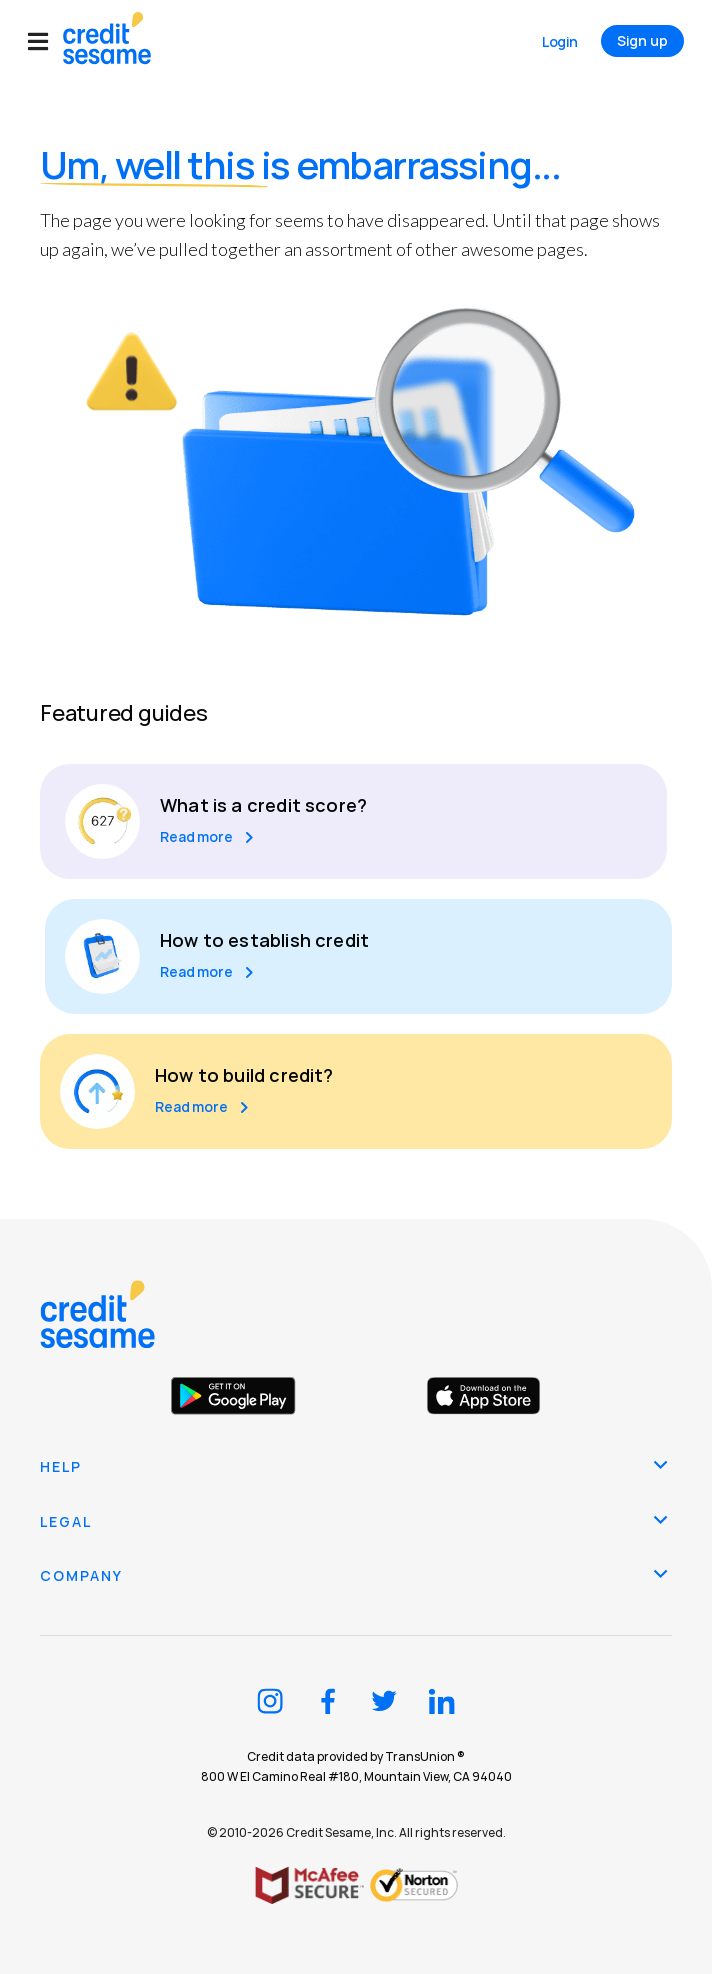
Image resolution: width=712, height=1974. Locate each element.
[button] (45, 41)
